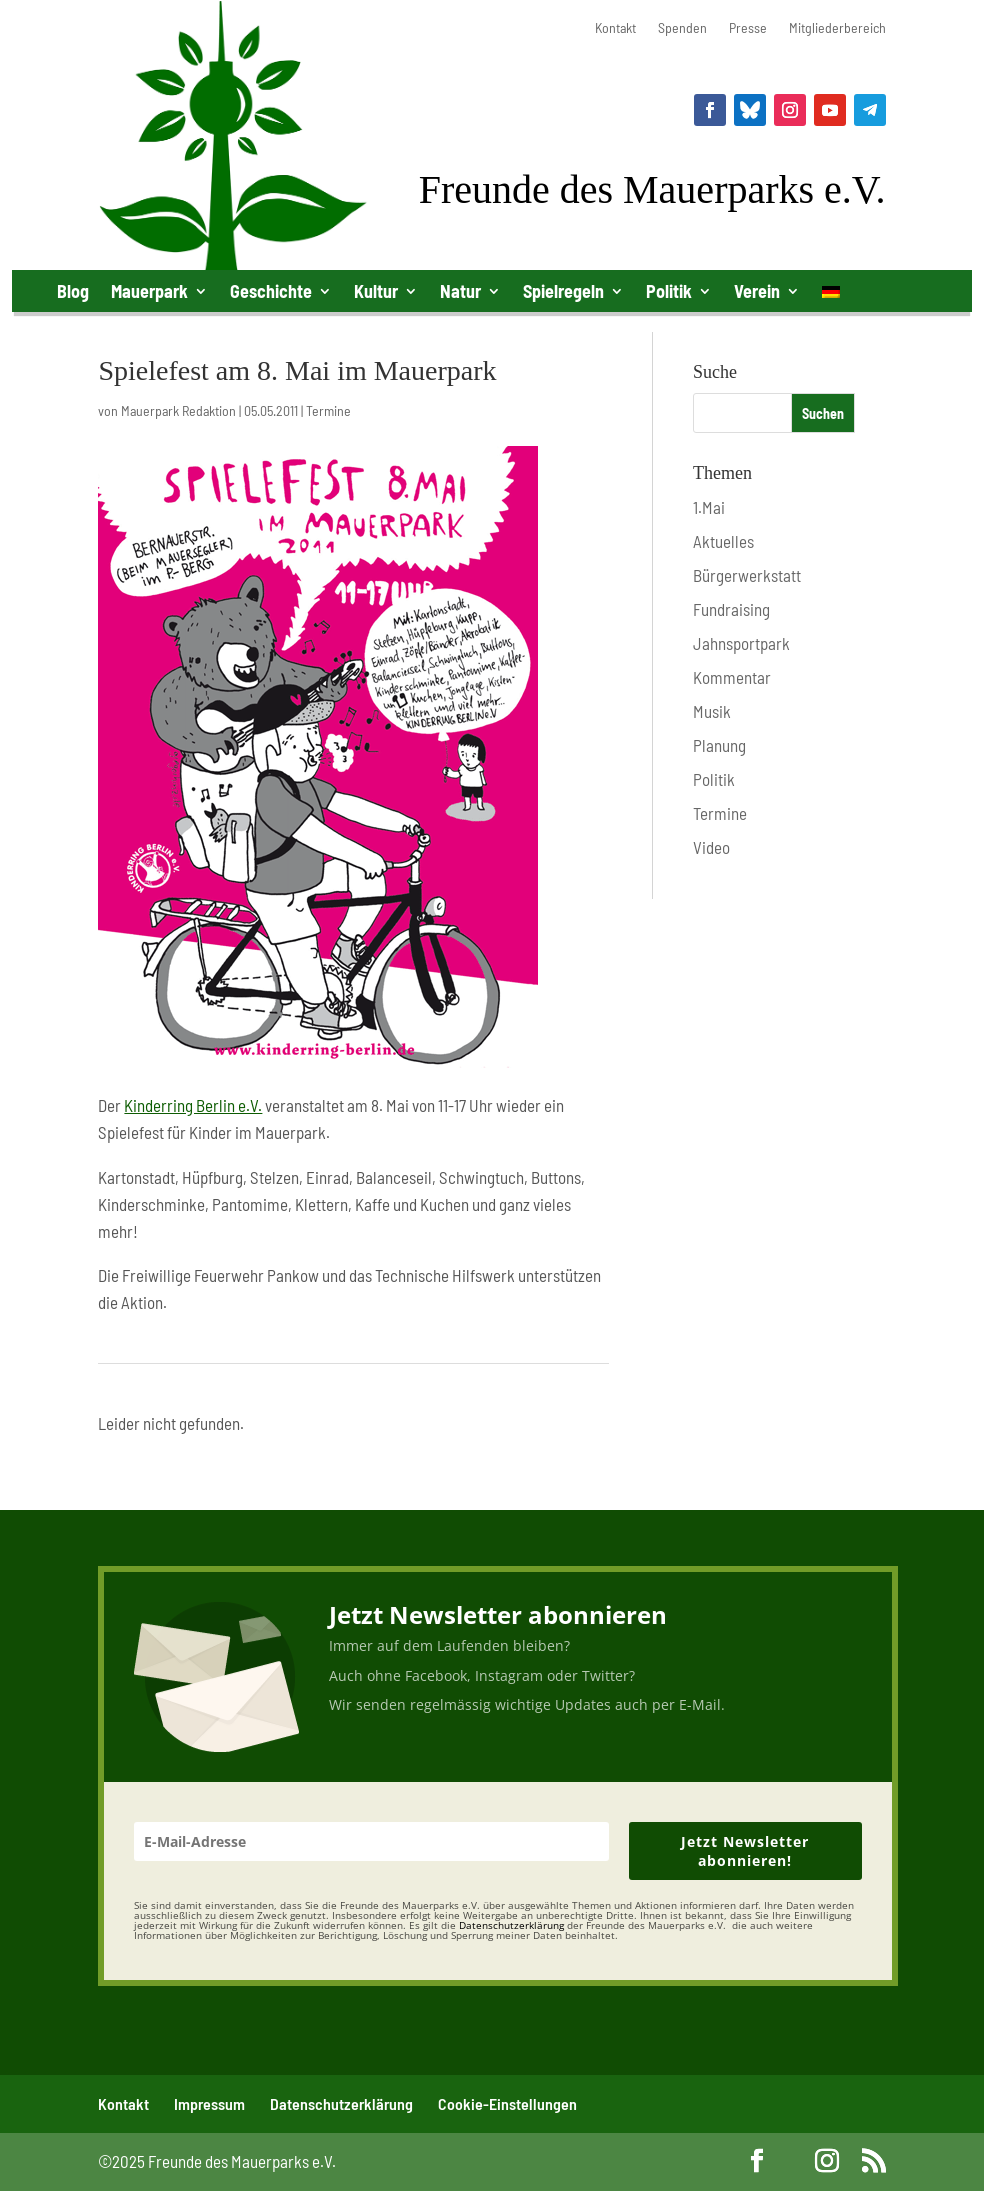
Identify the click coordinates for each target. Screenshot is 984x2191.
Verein (757, 291)
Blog (73, 291)
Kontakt (615, 28)
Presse (748, 28)
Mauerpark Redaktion (178, 410)
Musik (712, 711)
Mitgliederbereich (837, 28)
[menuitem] (831, 295)
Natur (460, 291)
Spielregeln (563, 291)
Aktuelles (723, 541)
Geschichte (271, 291)
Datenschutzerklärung (341, 2103)
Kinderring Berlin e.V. (193, 1105)
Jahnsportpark (741, 643)
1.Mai (709, 507)
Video (711, 847)
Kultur (376, 291)
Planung (719, 745)
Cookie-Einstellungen (507, 2103)
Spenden (682, 28)
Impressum (209, 2103)
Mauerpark (149, 291)
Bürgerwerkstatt (747, 575)
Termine (328, 410)
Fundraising (731, 609)
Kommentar (732, 677)
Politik (669, 291)
